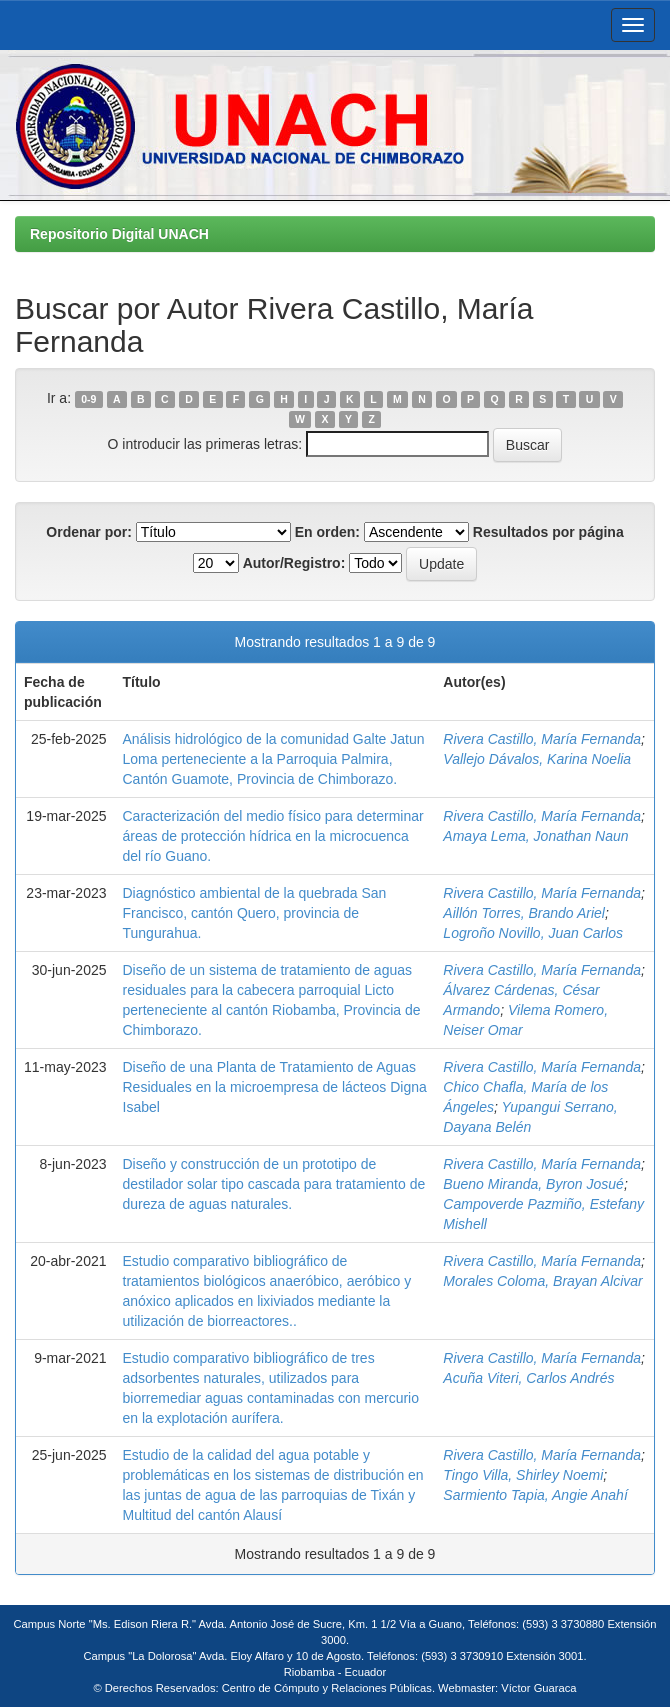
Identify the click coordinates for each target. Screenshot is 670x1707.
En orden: (327, 532)
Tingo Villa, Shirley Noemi (523, 1475)
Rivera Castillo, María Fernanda (542, 739)
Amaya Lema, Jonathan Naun (535, 836)
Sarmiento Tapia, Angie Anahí (535, 1495)
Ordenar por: (89, 532)
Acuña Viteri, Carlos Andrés (528, 1378)
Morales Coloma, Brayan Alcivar (542, 1281)
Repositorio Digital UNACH (119, 234)
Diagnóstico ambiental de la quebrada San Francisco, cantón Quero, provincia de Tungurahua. (255, 913)
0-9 (88, 399)
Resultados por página (548, 532)
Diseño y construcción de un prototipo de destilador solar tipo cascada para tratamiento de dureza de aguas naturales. (274, 1184)
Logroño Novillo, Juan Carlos (533, 933)
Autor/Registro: (294, 563)
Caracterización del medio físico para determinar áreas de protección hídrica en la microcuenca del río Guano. (273, 836)
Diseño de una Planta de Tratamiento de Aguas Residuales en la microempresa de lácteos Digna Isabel (275, 1087)
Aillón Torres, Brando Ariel (524, 913)
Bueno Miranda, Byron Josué (533, 1184)
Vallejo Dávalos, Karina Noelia (537, 759)
